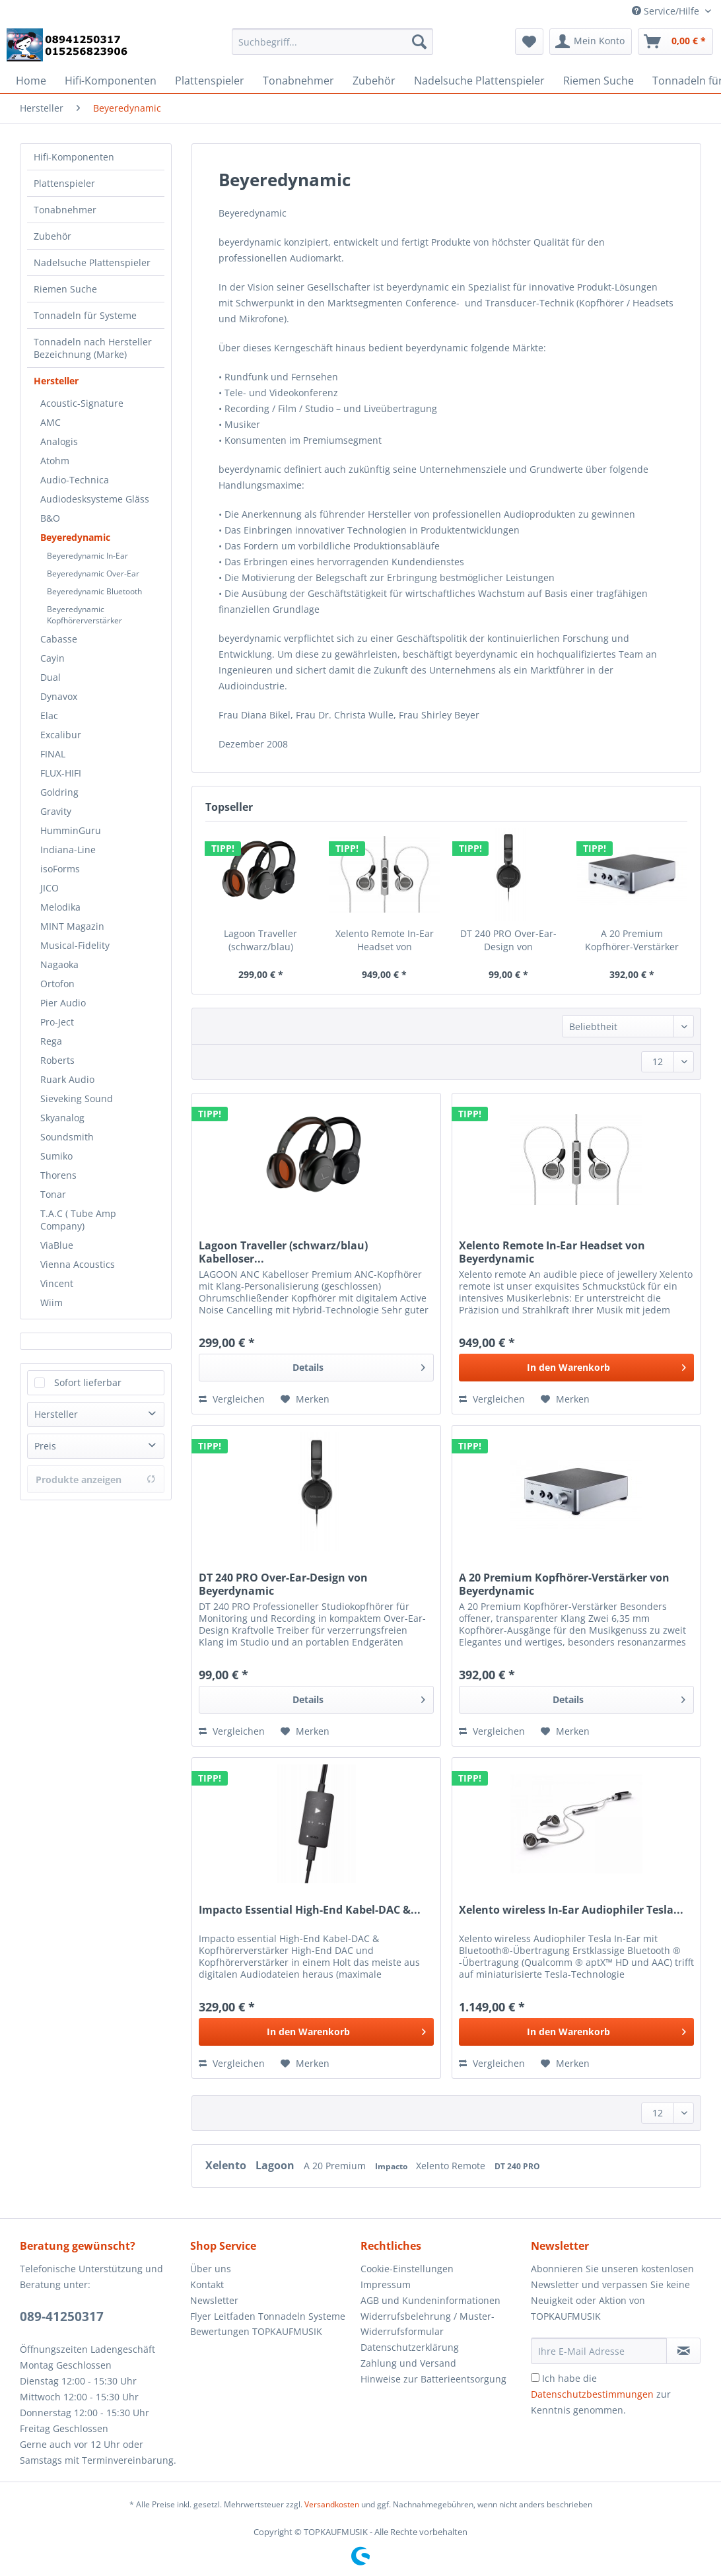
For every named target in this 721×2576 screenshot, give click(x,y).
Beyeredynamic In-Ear (87, 555)
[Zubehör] (374, 80)
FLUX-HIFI (60, 773)
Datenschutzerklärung (409, 2347)
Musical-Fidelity (75, 945)
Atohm (54, 460)
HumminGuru (70, 830)
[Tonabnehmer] (298, 80)
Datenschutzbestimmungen (592, 2394)
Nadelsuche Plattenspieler (92, 262)
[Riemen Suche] (598, 80)
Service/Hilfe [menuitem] (667, 11)
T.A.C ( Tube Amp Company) (78, 1219)
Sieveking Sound (76, 1098)
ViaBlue (56, 1245)
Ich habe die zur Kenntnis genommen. (601, 2394)
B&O (50, 518)
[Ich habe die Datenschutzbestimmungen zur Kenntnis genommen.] (535, 2377)
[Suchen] (419, 41)
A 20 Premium (336, 2165)
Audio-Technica (74, 479)
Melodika (60, 907)
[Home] (31, 80)
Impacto (392, 2166)
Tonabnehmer (65, 209)
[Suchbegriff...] (333, 41)
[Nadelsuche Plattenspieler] (479, 80)
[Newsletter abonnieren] (683, 2351)
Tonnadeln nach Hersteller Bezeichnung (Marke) (93, 348)
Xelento (227, 2165)
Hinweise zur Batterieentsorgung (433, 2379)
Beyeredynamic (75, 537)
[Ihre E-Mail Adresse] (599, 2351)
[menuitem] (333, 47)
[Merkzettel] (529, 41)
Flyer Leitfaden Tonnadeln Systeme (267, 2316)
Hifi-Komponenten (74, 157)
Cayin (52, 658)
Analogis (59, 441)
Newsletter (214, 2300)
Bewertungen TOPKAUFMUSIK (256, 2331)
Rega (51, 1041)
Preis (45, 1446)
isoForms (60, 868)
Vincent (56, 1283)
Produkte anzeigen (96, 1479)
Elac (49, 715)
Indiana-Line (68, 849)
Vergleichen (232, 1399)
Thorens (58, 1175)
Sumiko (56, 1156)
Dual (50, 677)
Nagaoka (59, 964)
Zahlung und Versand (408, 2363)
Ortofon (57, 983)
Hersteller (56, 380)
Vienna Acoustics (77, 1264)
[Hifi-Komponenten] (110, 80)
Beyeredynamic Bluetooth (94, 591)
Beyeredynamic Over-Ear (93, 573)
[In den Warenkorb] (576, 1367)
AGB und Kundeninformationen (430, 2300)
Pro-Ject (57, 1022)
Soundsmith (67, 1137)
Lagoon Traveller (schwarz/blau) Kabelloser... (260, 940)
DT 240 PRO (517, 2166)
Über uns (210, 2268)
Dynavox (58, 696)
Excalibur (60, 734)
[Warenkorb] (675, 41)
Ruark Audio (67, 1079)
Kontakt (207, 2284)
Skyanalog (62, 1117)
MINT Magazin (72, 926)
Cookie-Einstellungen (407, 2268)
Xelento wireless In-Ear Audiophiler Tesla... (571, 1910)
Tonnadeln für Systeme (85, 315)
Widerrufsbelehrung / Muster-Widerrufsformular (427, 2324)
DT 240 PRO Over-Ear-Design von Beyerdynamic (508, 940)
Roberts (57, 1060)
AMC (50, 422)
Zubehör (52, 236)
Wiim (51, 1302)
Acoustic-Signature (81, 403)
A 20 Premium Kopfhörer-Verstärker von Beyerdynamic (632, 940)
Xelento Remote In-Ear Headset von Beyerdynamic (384, 940)
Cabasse (58, 639)
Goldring (59, 792)
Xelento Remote (452, 2165)
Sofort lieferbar (87, 1382)
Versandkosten (331, 2504)
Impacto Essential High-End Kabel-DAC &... (310, 1910)
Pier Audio (63, 1002)
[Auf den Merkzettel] (305, 1399)
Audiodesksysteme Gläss (94, 499)
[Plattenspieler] (210, 80)
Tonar (53, 1194)
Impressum (385, 2284)
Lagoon (276, 2165)
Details (359, 1365)
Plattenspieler (64, 183)
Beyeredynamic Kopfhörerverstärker (84, 615)
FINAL (52, 754)
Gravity (55, 811)
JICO (49, 888)
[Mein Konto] (590, 41)
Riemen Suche (65, 289)
